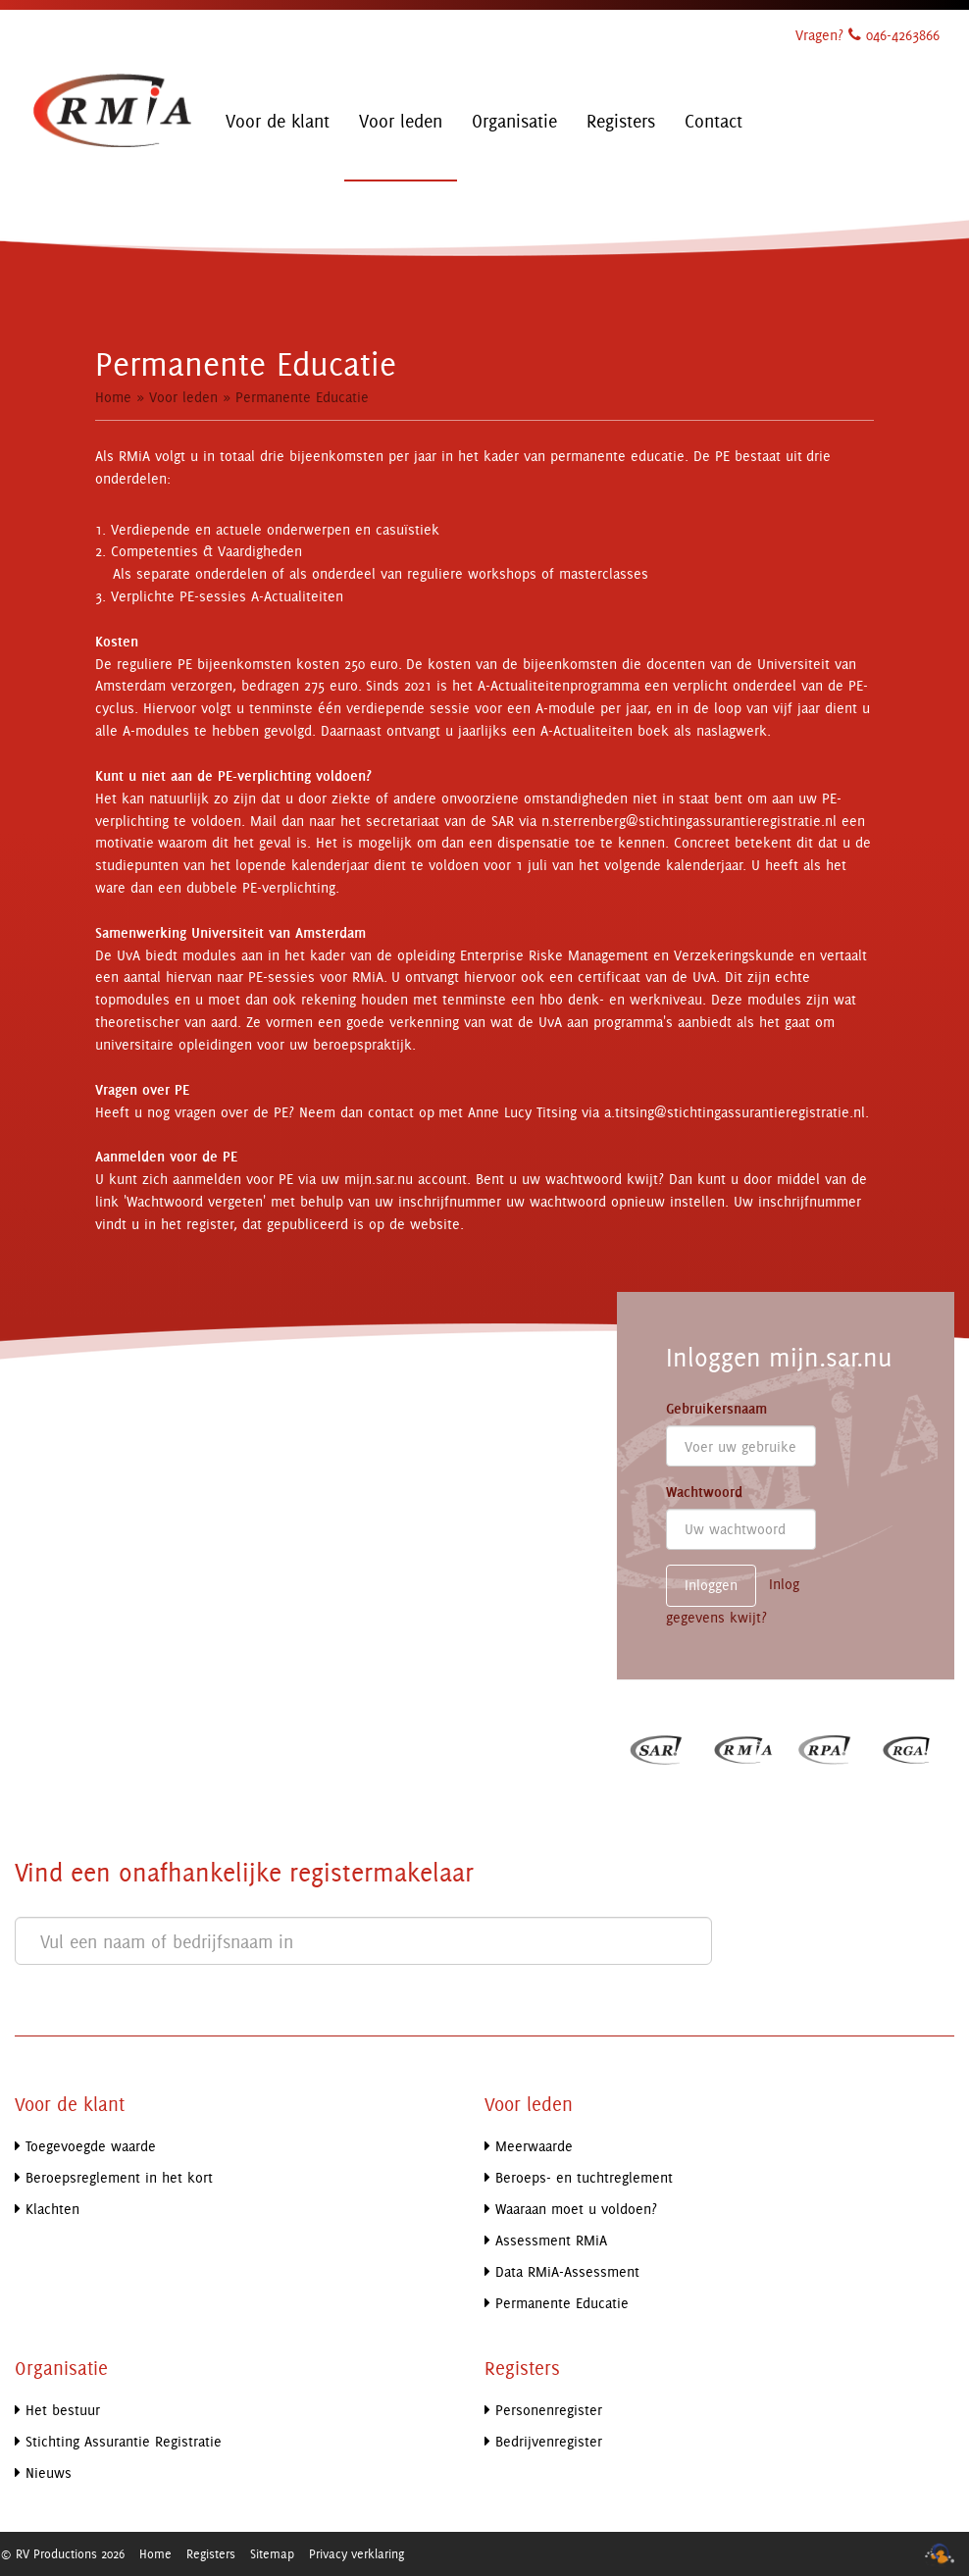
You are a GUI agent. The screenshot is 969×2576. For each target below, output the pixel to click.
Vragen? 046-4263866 (867, 34)
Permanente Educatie (302, 396)
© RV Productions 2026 (62, 2553)
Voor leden (183, 396)
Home (113, 396)
